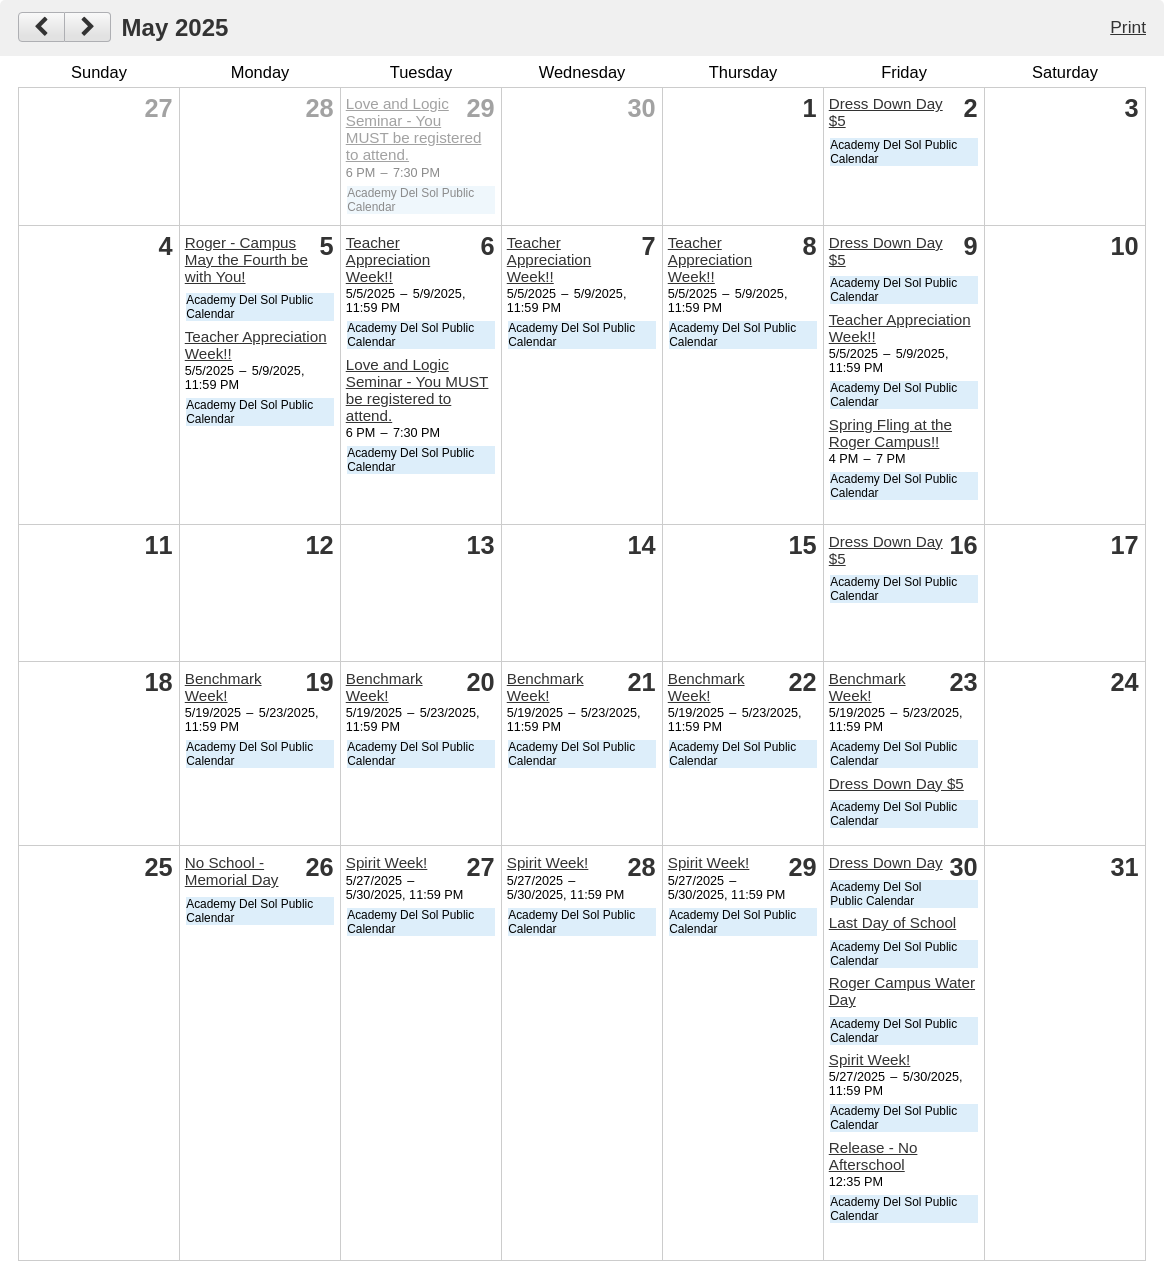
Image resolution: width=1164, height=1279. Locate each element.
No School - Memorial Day (232, 871)
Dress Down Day (886, 862)
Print (1128, 27)
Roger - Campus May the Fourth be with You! (246, 259)
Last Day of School (892, 922)
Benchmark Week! (223, 687)
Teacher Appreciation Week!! (388, 259)
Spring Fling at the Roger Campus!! (890, 433)
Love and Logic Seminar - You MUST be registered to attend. (414, 129)
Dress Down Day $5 (896, 783)
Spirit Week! (387, 862)
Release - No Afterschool (873, 1156)
